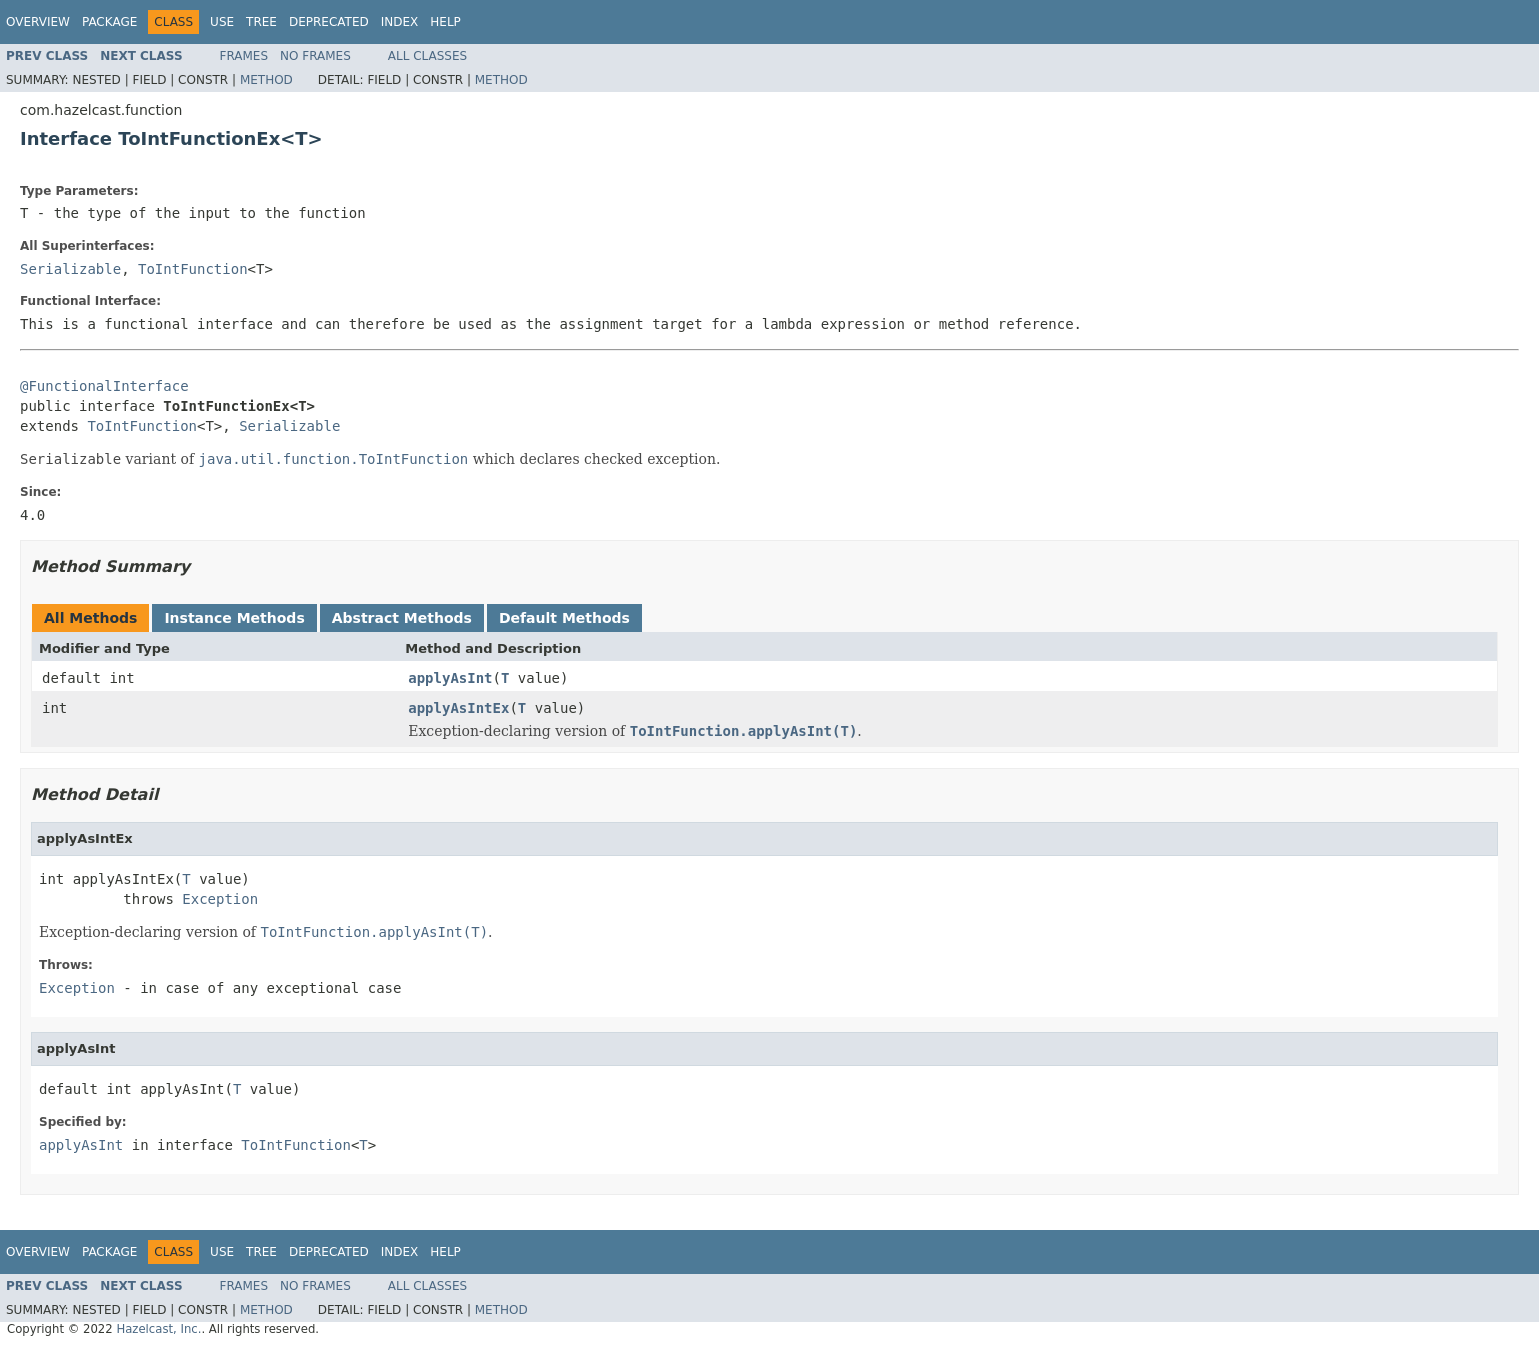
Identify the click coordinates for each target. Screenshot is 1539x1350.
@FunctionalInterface (104, 386)
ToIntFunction (193, 269)
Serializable (70, 269)
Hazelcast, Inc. (158, 1329)
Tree (261, 22)
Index (400, 22)
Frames (244, 56)
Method (266, 80)
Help (445, 22)
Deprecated (329, 22)
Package (109, 22)
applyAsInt (450, 678)
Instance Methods (234, 618)
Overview (38, 22)
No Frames (315, 56)
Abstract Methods (402, 618)
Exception (220, 899)
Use (222, 22)
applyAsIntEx (458, 708)
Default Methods (564, 618)
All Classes (427, 56)
